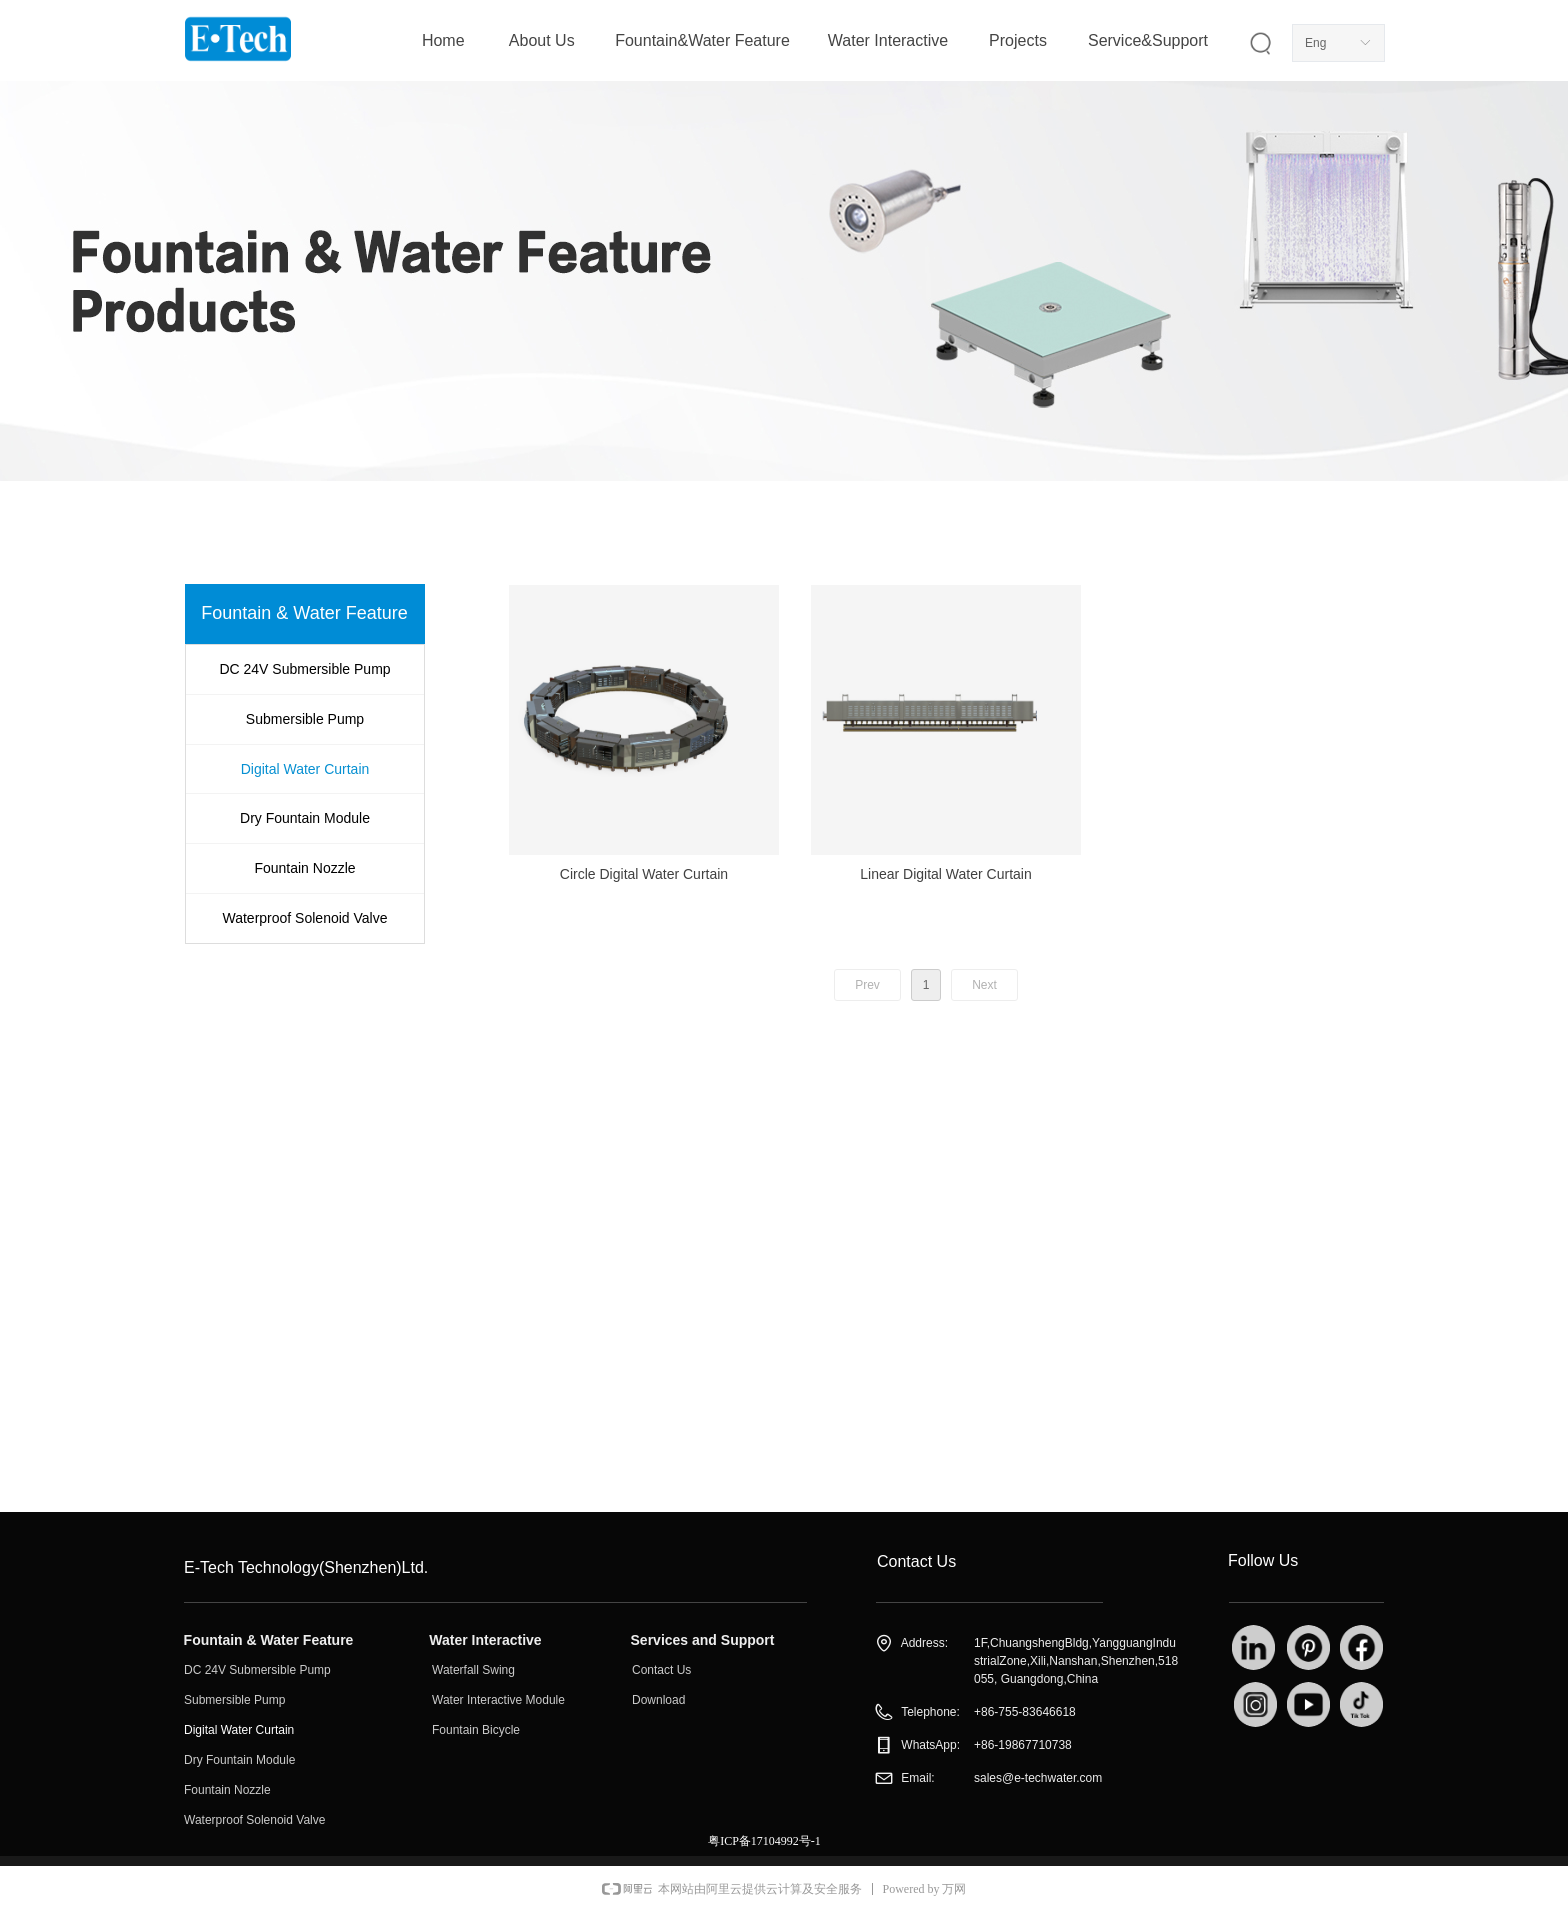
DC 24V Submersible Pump (304, 669)
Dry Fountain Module (305, 818)
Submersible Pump (305, 719)
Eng (1315, 43)
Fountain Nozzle (304, 868)
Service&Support (1148, 40)
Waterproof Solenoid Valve (305, 918)
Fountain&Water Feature (702, 40)
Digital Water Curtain (305, 769)
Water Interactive (888, 40)
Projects (1018, 40)
